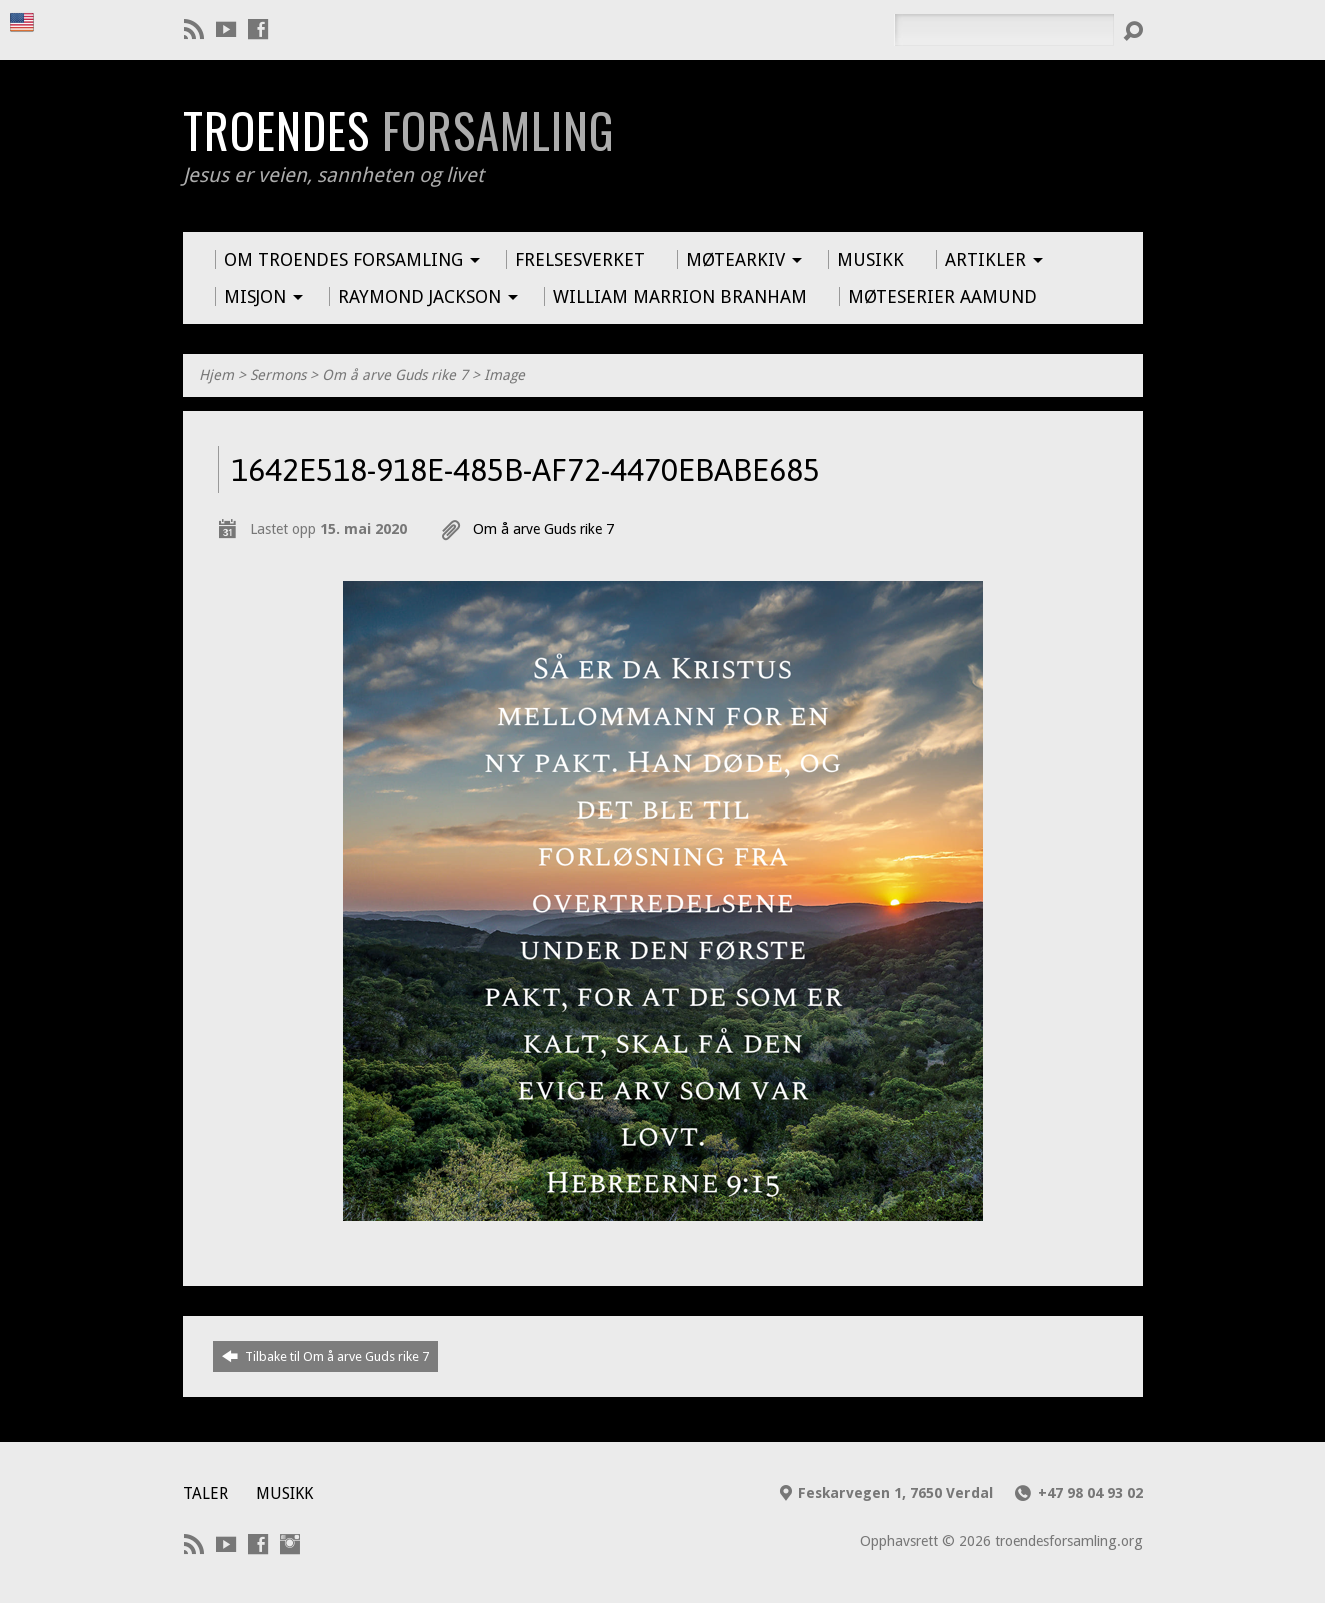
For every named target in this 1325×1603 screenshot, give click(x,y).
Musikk (284, 1493)
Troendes (398, 130)
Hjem (216, 375)
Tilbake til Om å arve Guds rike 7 (325, 1356)
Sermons (278, 375)
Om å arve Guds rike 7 (395, 375)
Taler (205, 1493)
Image (504, 375)
